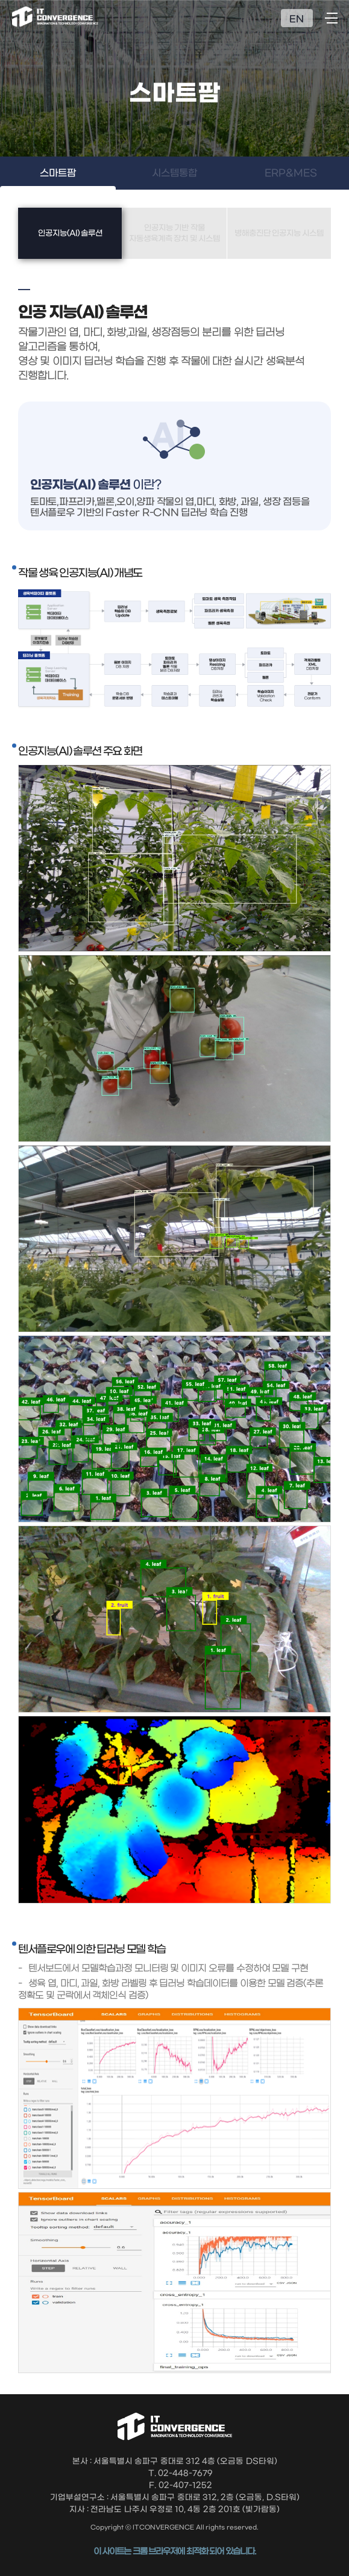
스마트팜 (58, 173)
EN (296, 19)
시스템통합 (174, 173)
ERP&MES (291, 173)
